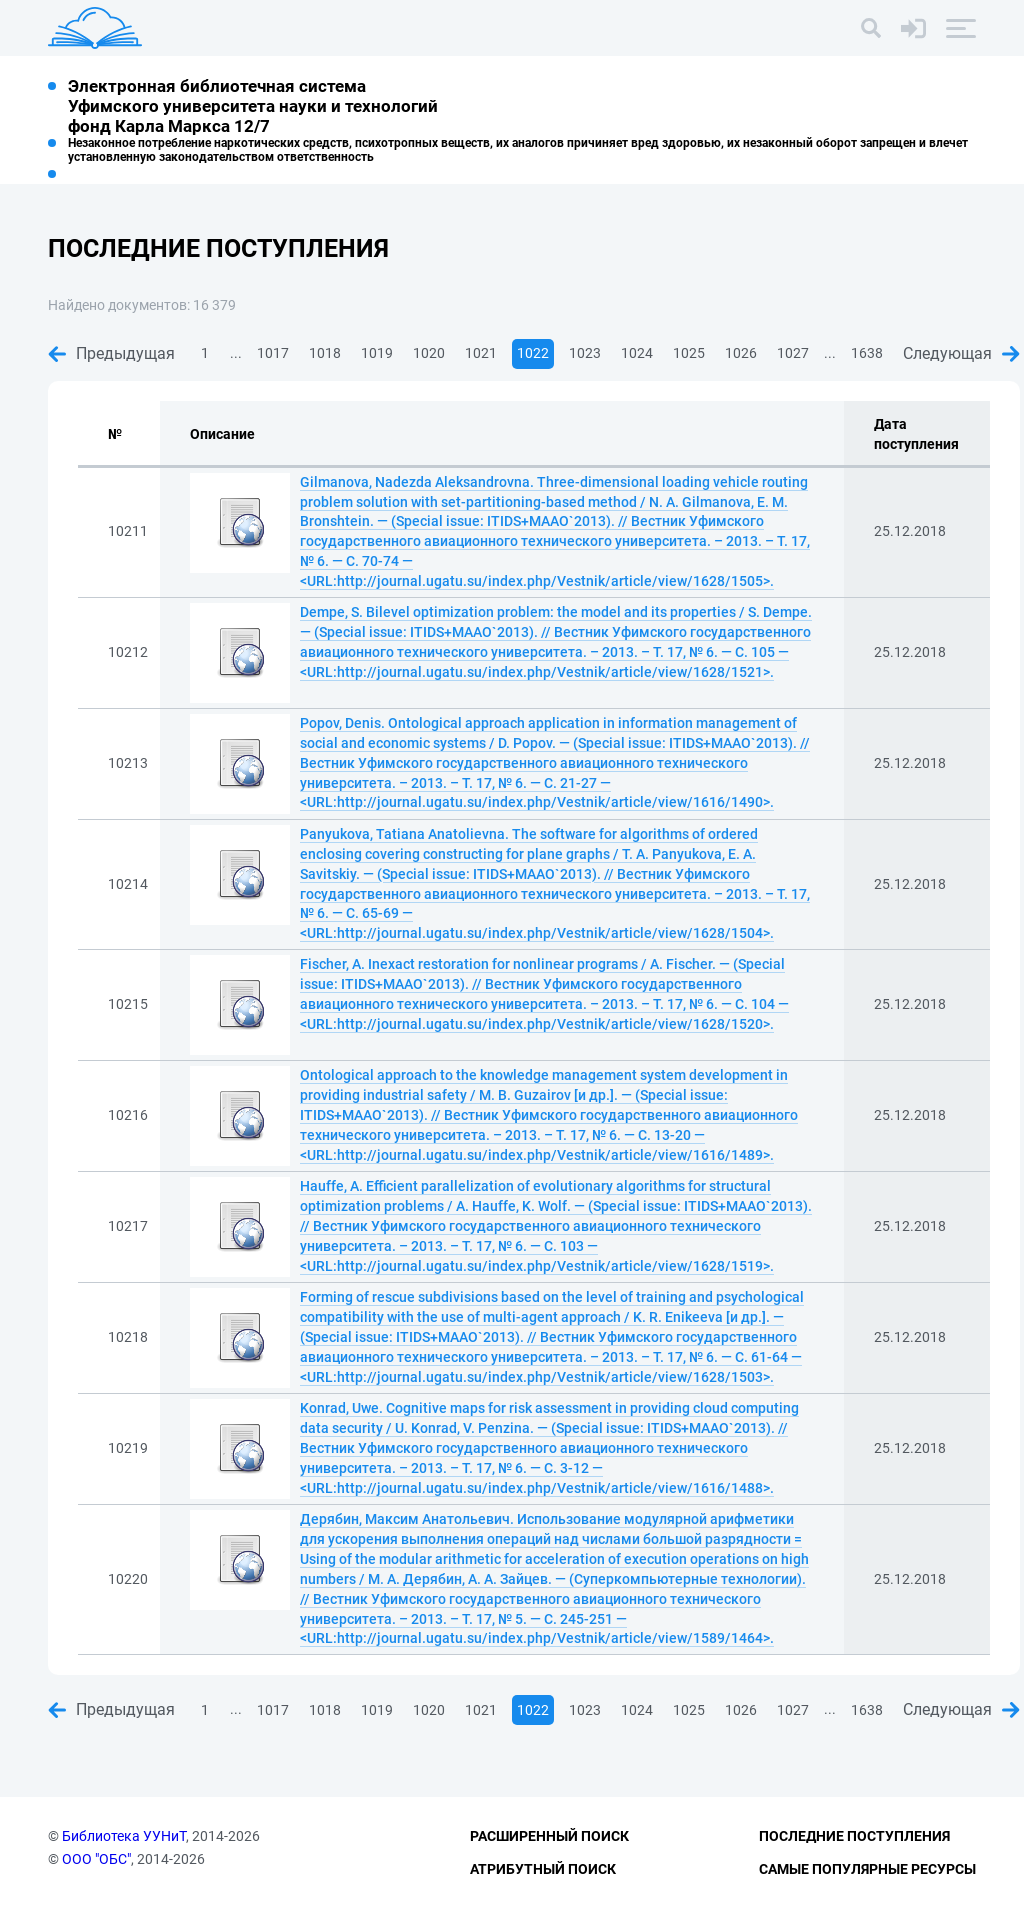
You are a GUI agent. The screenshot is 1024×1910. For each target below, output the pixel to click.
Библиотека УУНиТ (124, 1836)
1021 (481, 353)
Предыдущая (111, 353)
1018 (325, 353)
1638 (867, 353)
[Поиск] (871, 28)
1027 (793, 353)
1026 (741, 353)
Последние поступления (854, 1836)
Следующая (961, 353)
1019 (377, 353)
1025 (689, 353)
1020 (429, 353)
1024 (637, 353)
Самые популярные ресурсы (867, 1869)
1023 (585, 353)
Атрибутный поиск (543, 1869)
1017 (273, 353)
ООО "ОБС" (96, 1859)
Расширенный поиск (549, 1836)
